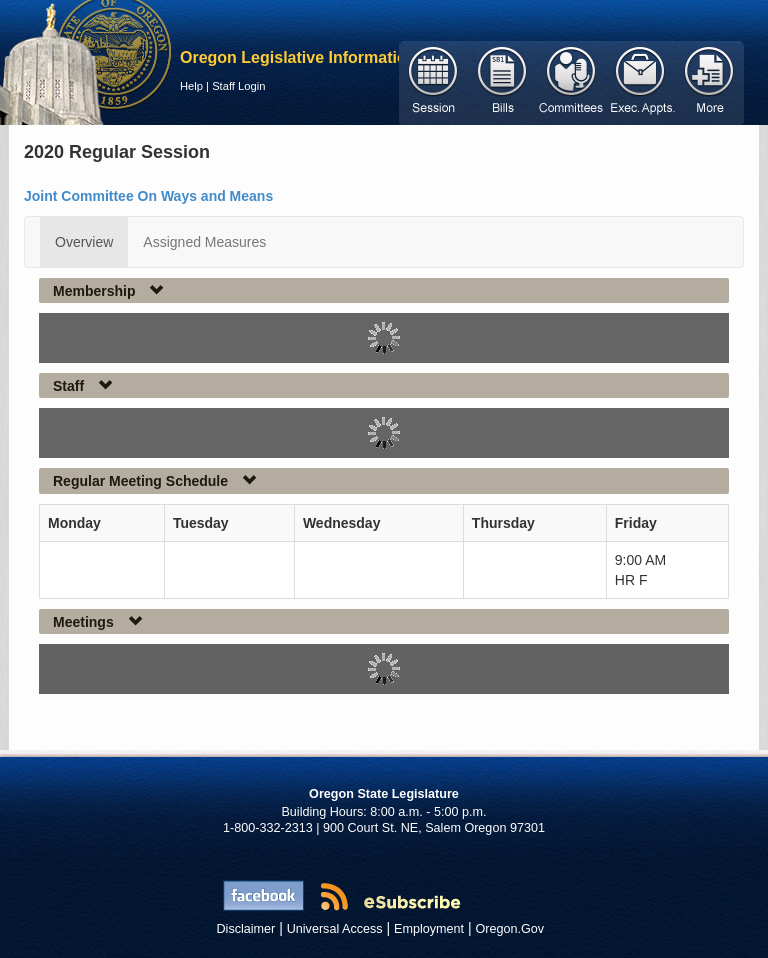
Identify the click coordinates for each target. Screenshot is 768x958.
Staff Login (238, 86)
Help (191, 86)
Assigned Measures (204, 242)
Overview (84, 242)
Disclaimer (246, 929)
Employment (429, 929)
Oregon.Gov (509, 929)
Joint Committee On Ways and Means (148, 196)
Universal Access (335, 929)
